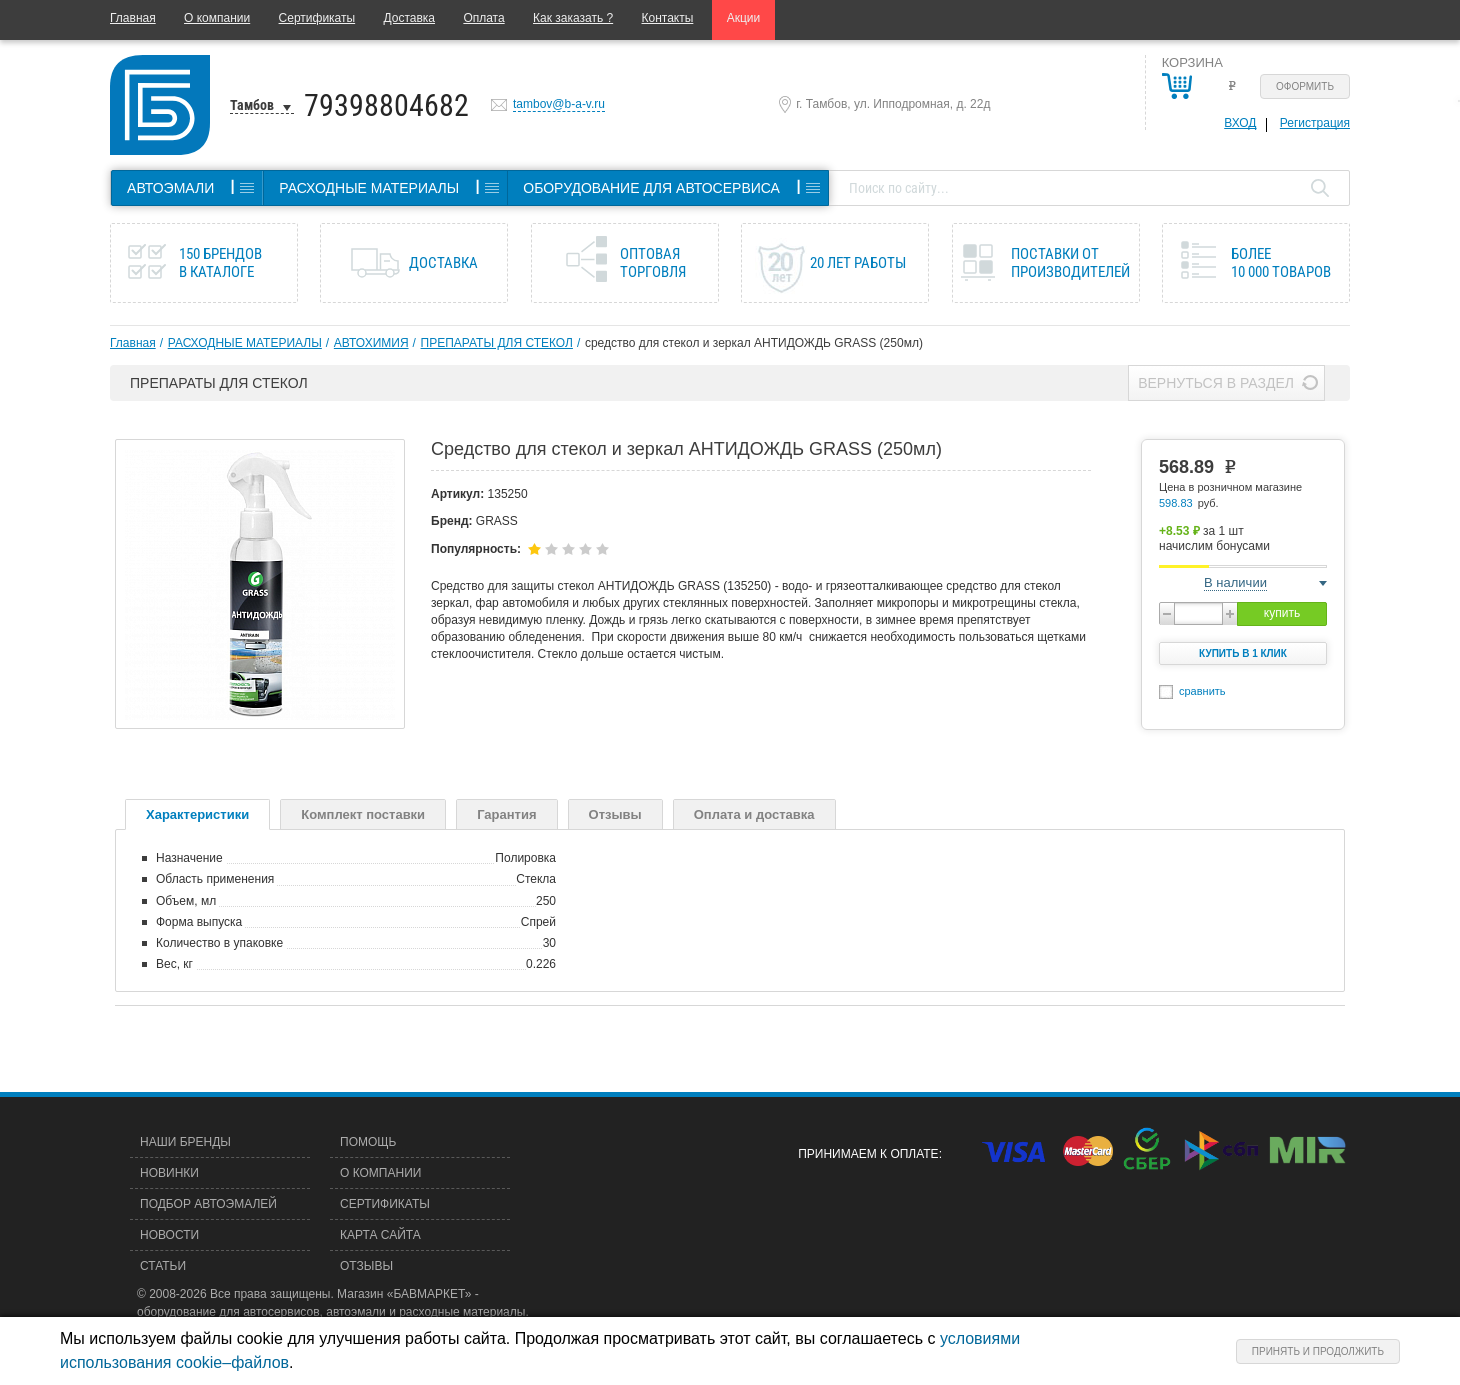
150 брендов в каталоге (220, 263)
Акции (744, 18)
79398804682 (386, 105)
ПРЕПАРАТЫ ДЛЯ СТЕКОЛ (497, 343)
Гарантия (506, 814)
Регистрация (1315, 123)
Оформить (1305, 86)
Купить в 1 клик (1243, 653)
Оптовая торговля (653, 263)
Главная (133, 18)
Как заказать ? (573, 18)
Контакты (668, 18)
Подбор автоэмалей (208, 1204)
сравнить (1202, 691)
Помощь (368, 1142)
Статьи (163, 1266)
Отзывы (615, 814)
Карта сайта (380, 1235)
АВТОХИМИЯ (371, 343)
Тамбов (252, 105)
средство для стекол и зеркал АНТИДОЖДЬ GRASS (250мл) (754, 343)
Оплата (483, 18)
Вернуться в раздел (1216, 383)
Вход (1240, 123)
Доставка (409, 18)
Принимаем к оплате (868, 1154)
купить (1282, 613)
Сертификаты (317, 18)
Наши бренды (185, 1142)
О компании (217, 18)
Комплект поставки (363, 814)
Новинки (169, 1173)
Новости (169, 1235)
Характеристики (197, 814)
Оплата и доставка (754, 814)
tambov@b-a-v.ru (559, 104)
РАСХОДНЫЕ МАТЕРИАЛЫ (245, 343)
